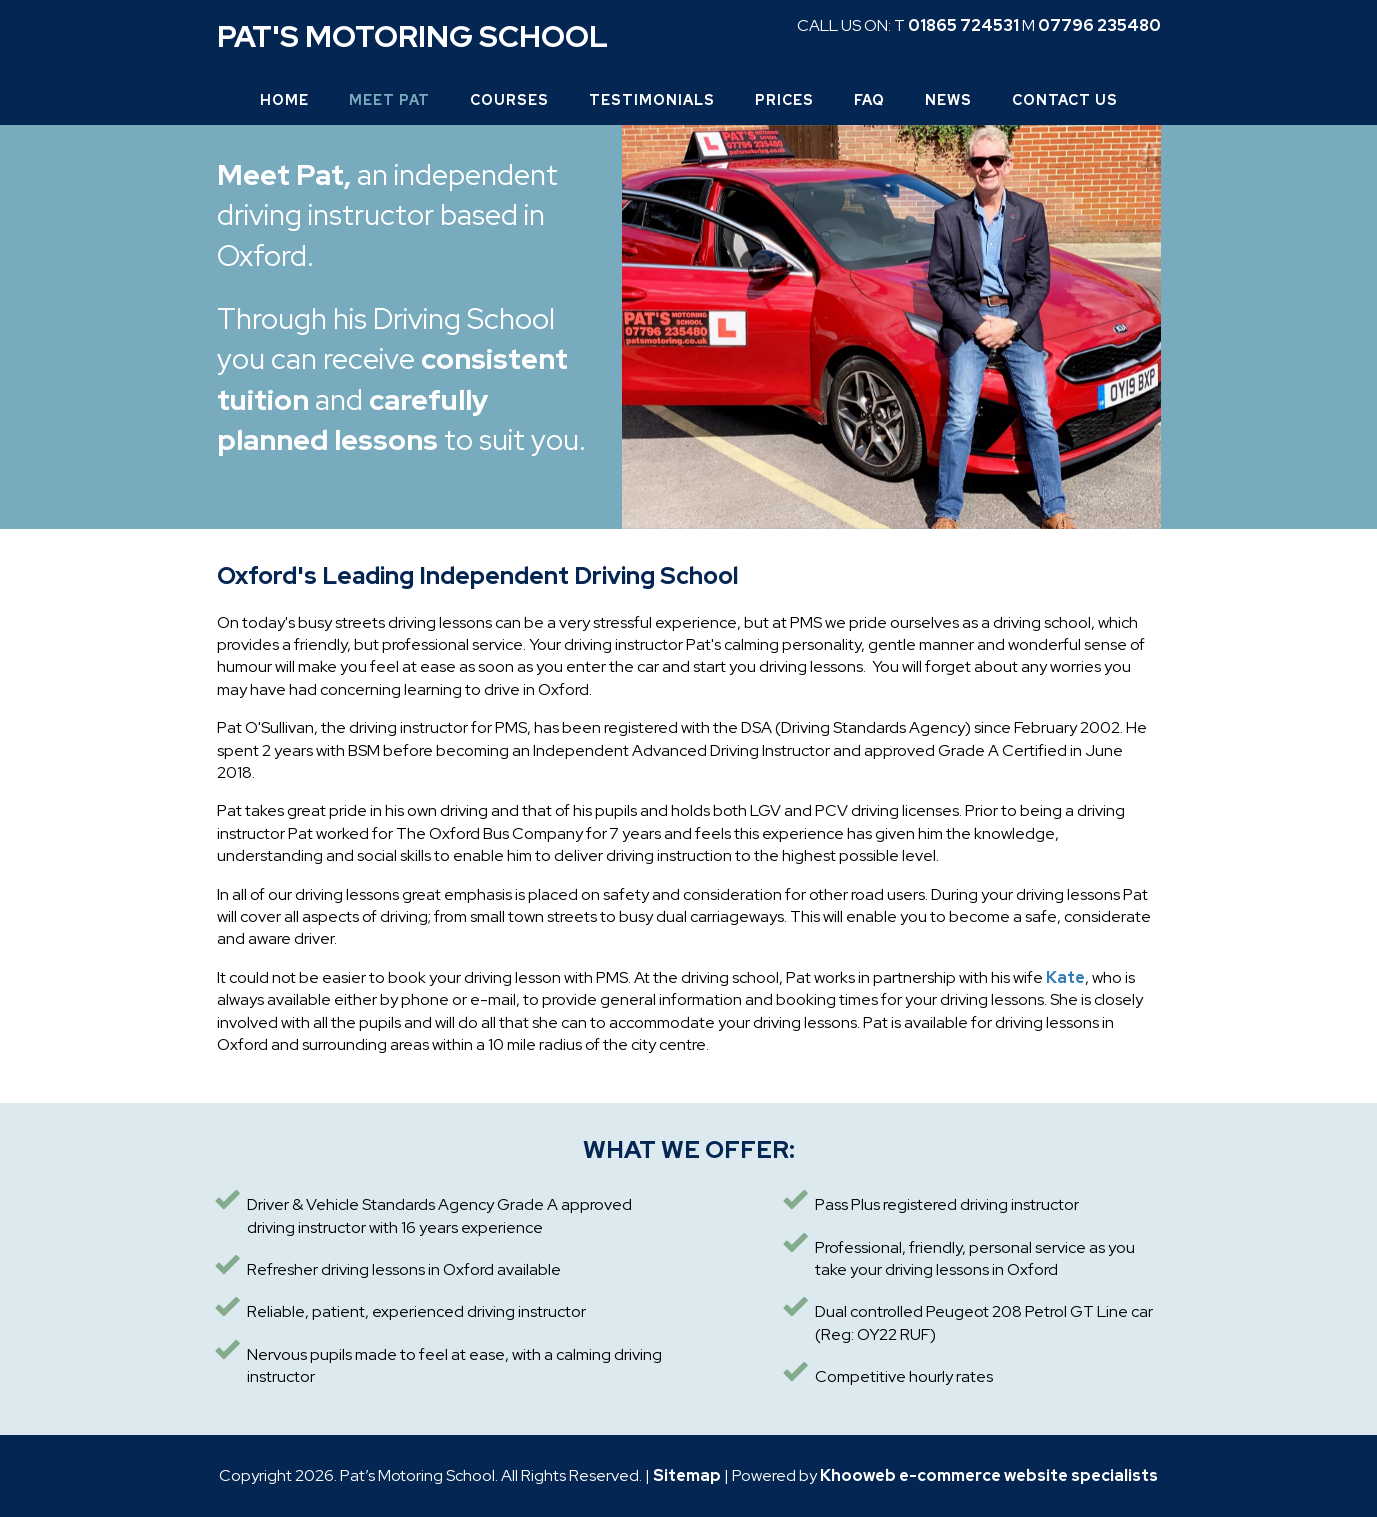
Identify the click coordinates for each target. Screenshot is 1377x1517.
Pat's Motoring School (412, 36)
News (948, 100)
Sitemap (687, 1475)
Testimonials (652, 100)
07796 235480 (1099, 25)
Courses (509, 100)
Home (284, 100)
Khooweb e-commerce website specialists (989, 1475)
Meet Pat (389, 100)
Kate (1065, 977)
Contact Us (1065, 100)
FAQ (869, 100)
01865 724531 (963, 25)
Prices (784, 100)
